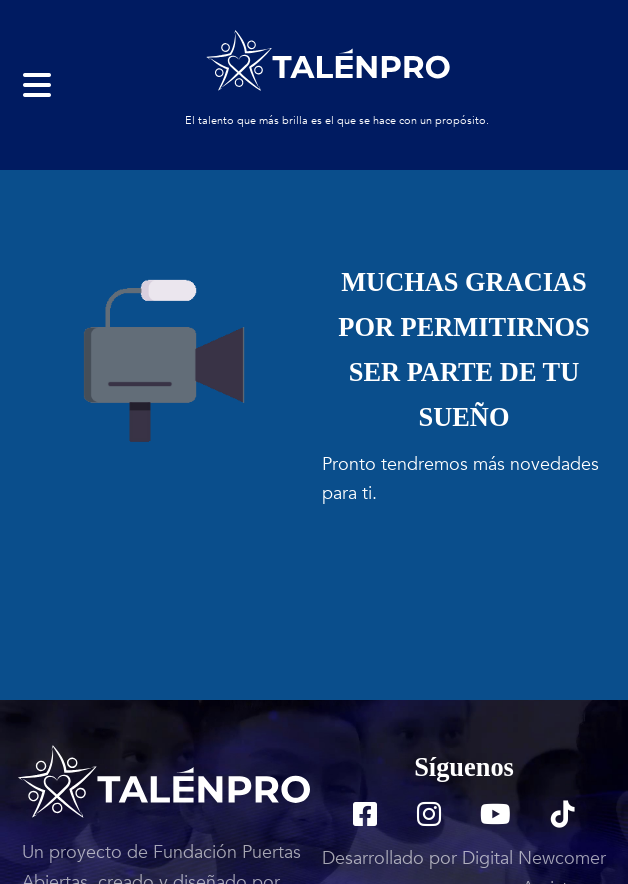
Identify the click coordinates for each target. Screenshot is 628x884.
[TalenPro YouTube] (495, 818)
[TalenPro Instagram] (429, 818)
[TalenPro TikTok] (563, 818)
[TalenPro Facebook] (365, 818)
